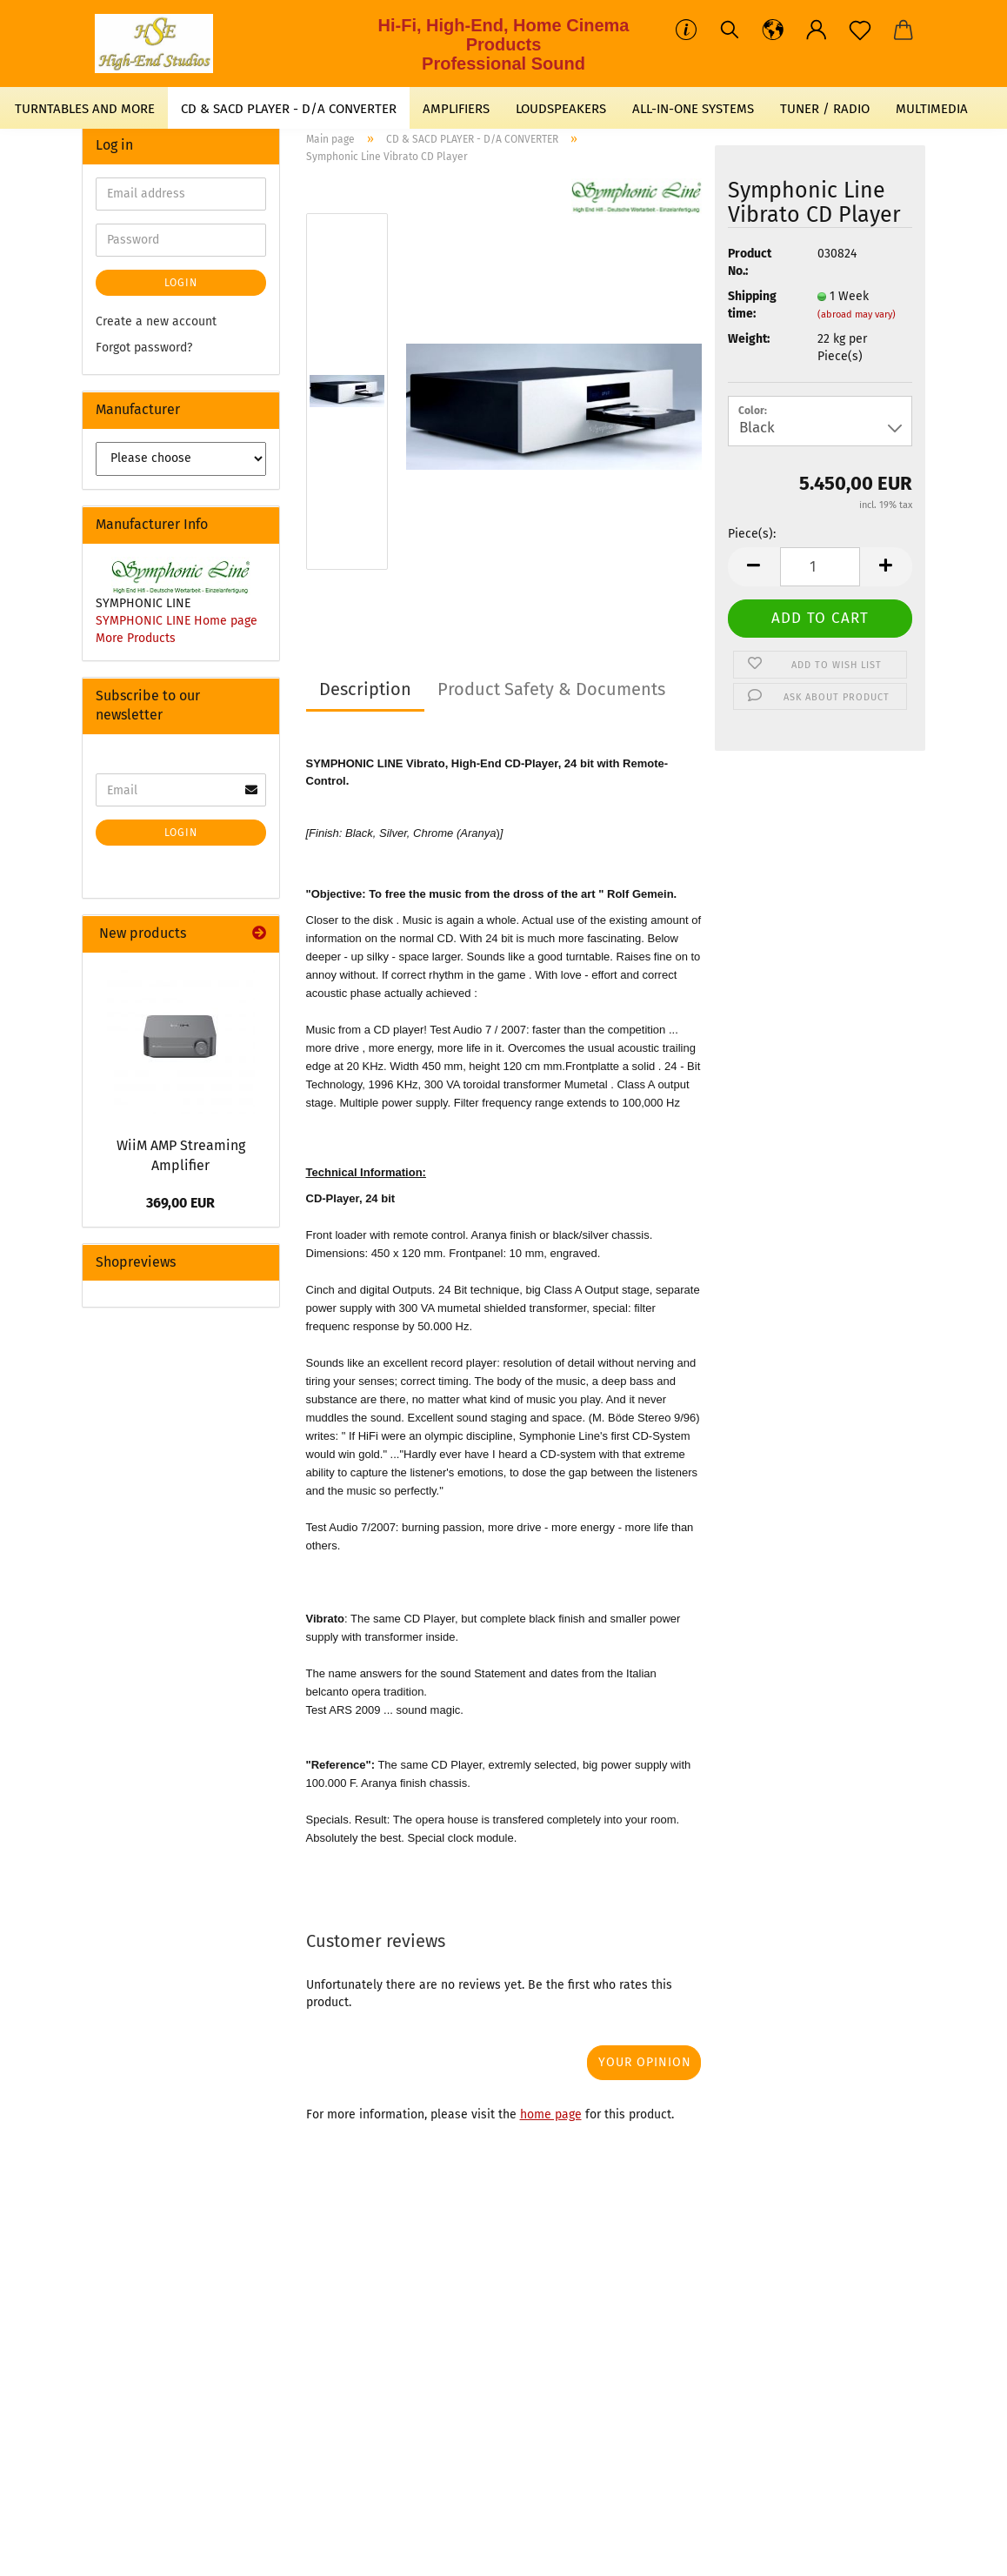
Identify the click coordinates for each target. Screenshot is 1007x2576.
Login (180, 283)
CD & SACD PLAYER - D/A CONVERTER (289, 109)
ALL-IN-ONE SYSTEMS (693, 109)
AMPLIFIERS (456, 109)
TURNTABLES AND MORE (85, 109)
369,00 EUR (180, 1202)
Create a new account (156, 321)
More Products (136, 638)
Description (365, 689)
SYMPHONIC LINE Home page (176, 620)
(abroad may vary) (856, 314)
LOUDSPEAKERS (561, 109)
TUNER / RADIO (825, 109)
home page (551, 2114)
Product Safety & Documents (551, 689)
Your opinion (644, 2062)
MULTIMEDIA (932, 109)
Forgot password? (144, 347)
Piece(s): (752, 533)
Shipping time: (752, 305)
